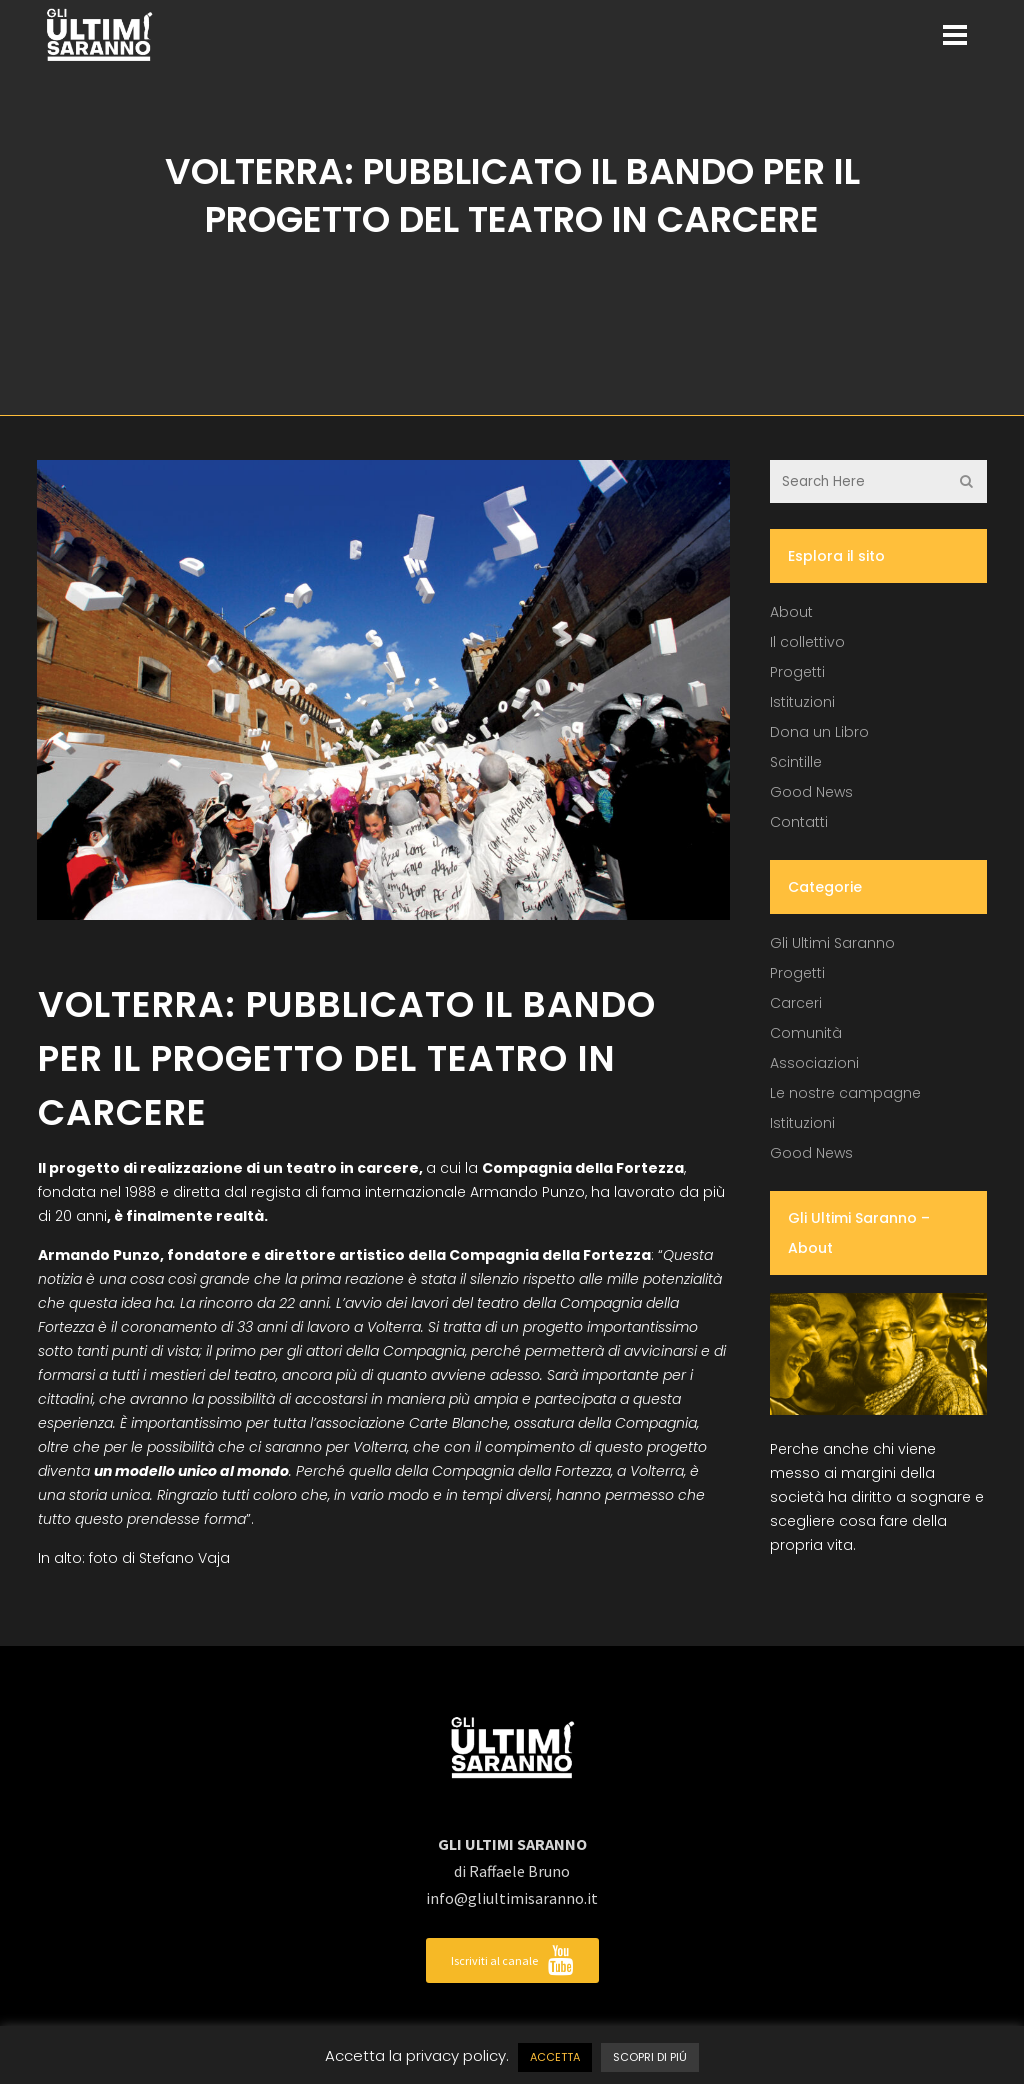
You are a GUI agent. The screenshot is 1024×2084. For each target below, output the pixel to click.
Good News (811, 792)
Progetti (797, 672)
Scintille (796, 762)
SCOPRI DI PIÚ (650, 2057)
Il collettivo (807, 642)
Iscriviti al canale (512, 1960)
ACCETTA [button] (555, 2057)
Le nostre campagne (845, 1093)
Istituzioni (802, 702)
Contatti (799, 822)
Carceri (796, 1003)
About (791, 612)
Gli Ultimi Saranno (832, 943)
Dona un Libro (819, 732)
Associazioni (814, 1063)
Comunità (806, 1033)
